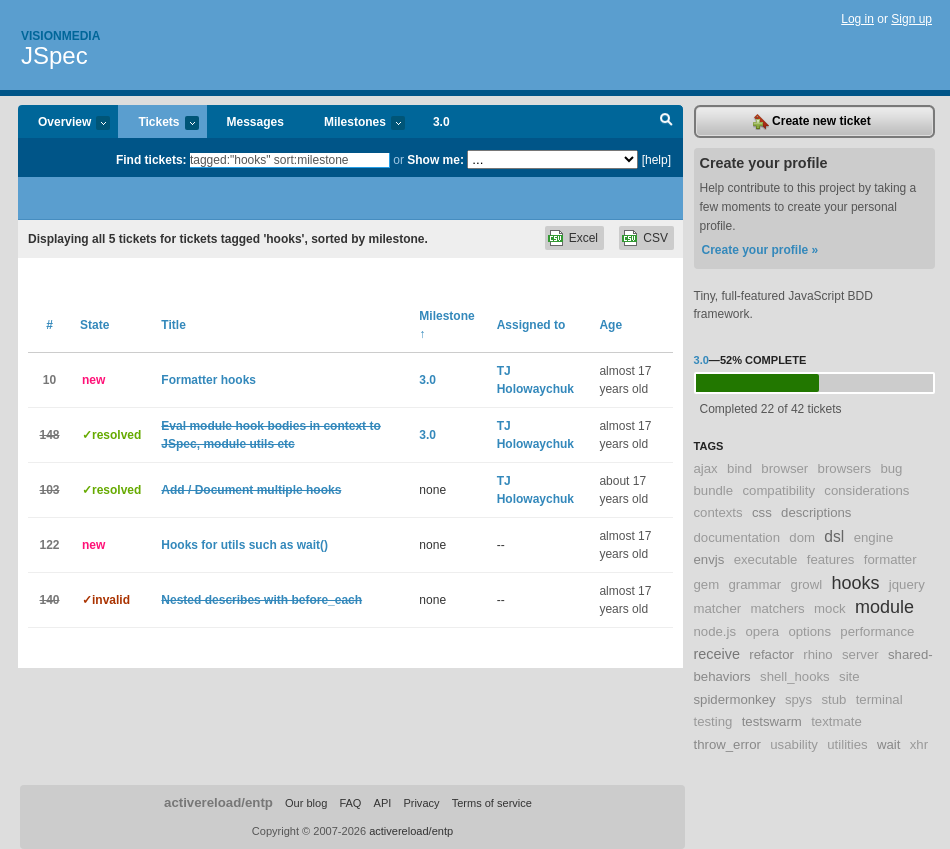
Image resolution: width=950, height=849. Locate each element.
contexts (718, 512)
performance (877, 631)
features (831, 559)
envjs (709, 559)
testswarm (772, 721)
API (383, 803)
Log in (857, 19)
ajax (706, 468)
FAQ (350, 803)
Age (610, 325)
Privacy (421, 803)
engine (874, 537)
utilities (847, 744)
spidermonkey (735, 699)
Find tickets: (151, 160)
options (809, 631)
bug (891, 468)
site (849, 676)
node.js (715, 631)
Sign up (911, 19)
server (860, 654)
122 (49, 545)
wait (888, 744)
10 (49, 380)
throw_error (727, 744)
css (762, 512)
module (884, 607)
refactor (771, 654)
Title (173, 325)
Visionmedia (60, 36)
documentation (737, 537)
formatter (890, 559)
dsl (834, 536)
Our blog (306, 803)
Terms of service (492, 803)
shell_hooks (795, 676)
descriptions (816, 512)
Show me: (435, 160)
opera (762, 631)
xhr (919, 744)
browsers (845, 468)
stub (833, 699)
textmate (836, 721)
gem (707, 584)
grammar (755, 584)
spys (798, 699)
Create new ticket (812, 122)
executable (766, 559)
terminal (879, 699)
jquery (907, 584)
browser (784, 468)
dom (802, 537)
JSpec (54, 55)
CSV (655, 238)
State (94, 325)
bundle (714, 490)
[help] (656, 160)
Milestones (354, 123)
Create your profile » (760, 250)
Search (666, 122)
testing (713, 721)
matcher (718, 608)
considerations (866, 490)
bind (739, 468)
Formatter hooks (208, 380)
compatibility (778, 490)
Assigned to (531, 325)
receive (717, 654)
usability (794, 744)
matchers (777, 608)
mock (830, 608)
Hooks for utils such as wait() (244, 545)
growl (807, 584)
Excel (583, 238)
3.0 (441, 122)
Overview (64, 123)
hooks (855, 583)
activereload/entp (218, 802)
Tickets (158, 123)
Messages (255, 122)
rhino (817, 654)
